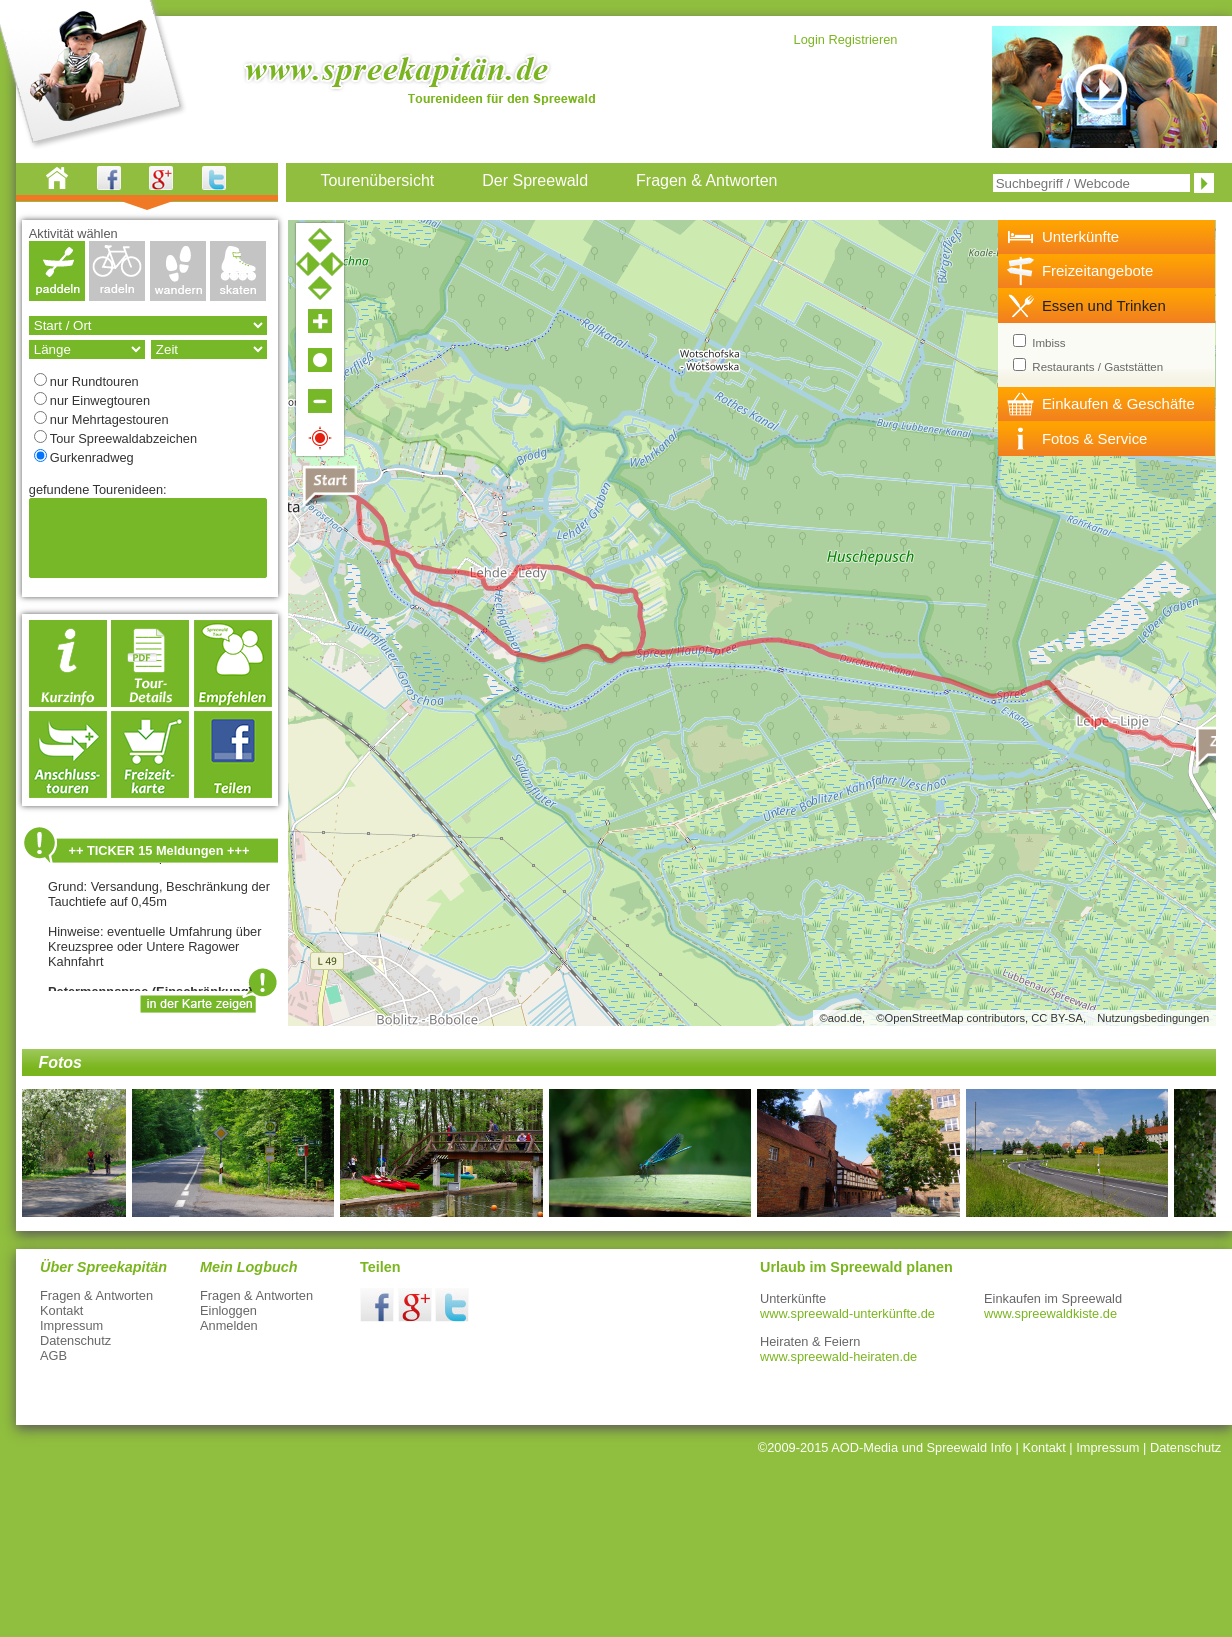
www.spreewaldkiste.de (1050, 1313)
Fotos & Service (1095, 438)
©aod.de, (843, 1018)
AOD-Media (864, 1447)
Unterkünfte (1080, 236)
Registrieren (862, 39)
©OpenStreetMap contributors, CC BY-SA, (981, 1018)
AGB (53, 1355)
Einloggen (228, 1310)
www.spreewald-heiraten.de (838, 1356)
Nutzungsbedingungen (1153, 1018)
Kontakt (61, 1310)
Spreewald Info (969, 1447)
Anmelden (229, 1325)
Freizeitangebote (1097, 270)
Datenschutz (75, 1340)
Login (809, 39)
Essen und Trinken (1104, 305)
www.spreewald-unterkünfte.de (847, 1313)
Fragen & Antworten (96, 1295)
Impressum (71, 1325)
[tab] (1107, 237)
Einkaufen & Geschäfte (1118, 403)
